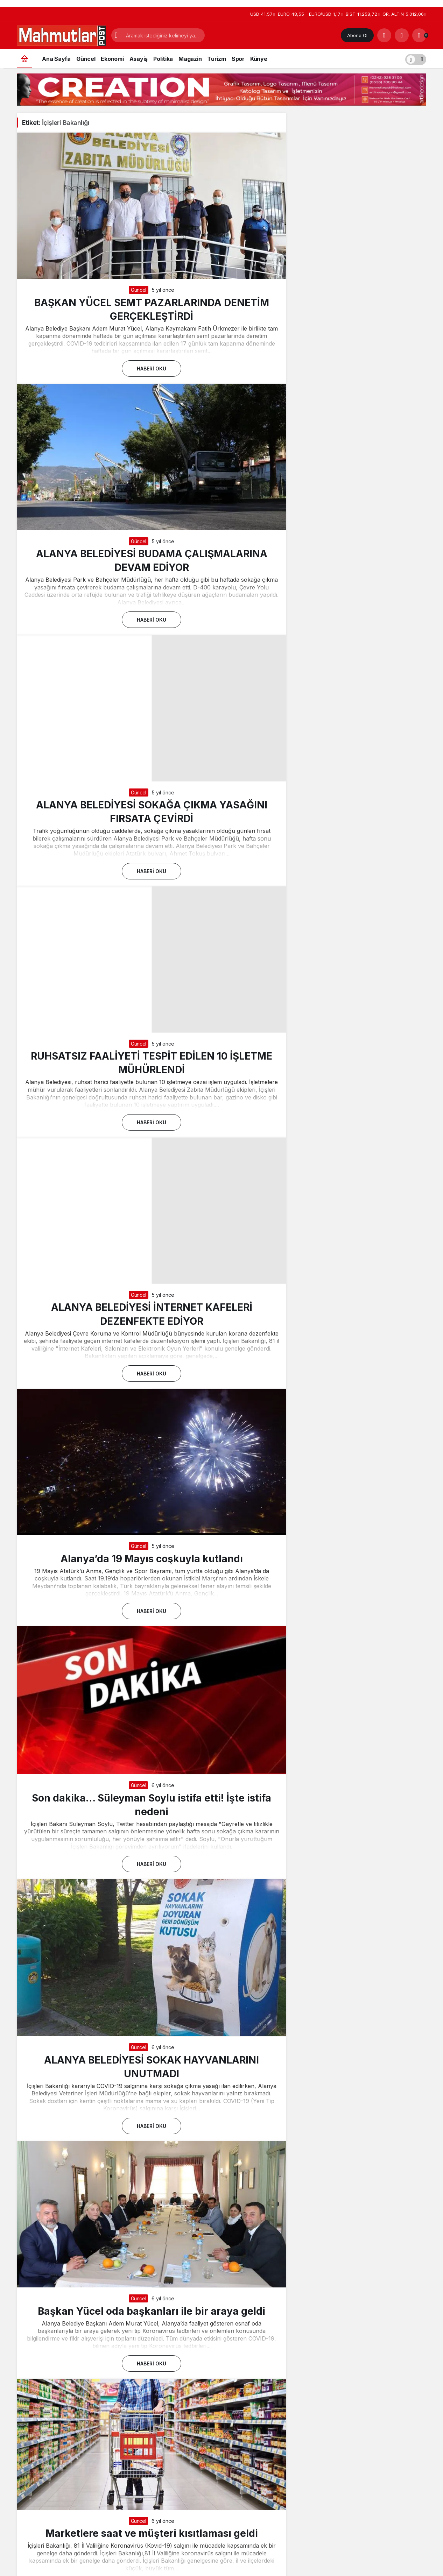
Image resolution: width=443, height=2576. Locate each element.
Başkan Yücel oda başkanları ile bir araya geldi (151, 2311)
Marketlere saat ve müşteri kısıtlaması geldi (151, 2533)
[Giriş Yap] (402, 35)
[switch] (415, 58)
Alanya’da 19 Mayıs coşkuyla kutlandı (152, 1558)
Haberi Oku (151, 368)
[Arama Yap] (384, 35)
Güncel (138, 290)
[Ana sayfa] (24, 58)
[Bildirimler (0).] (419, 35)
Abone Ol (357, 35)
